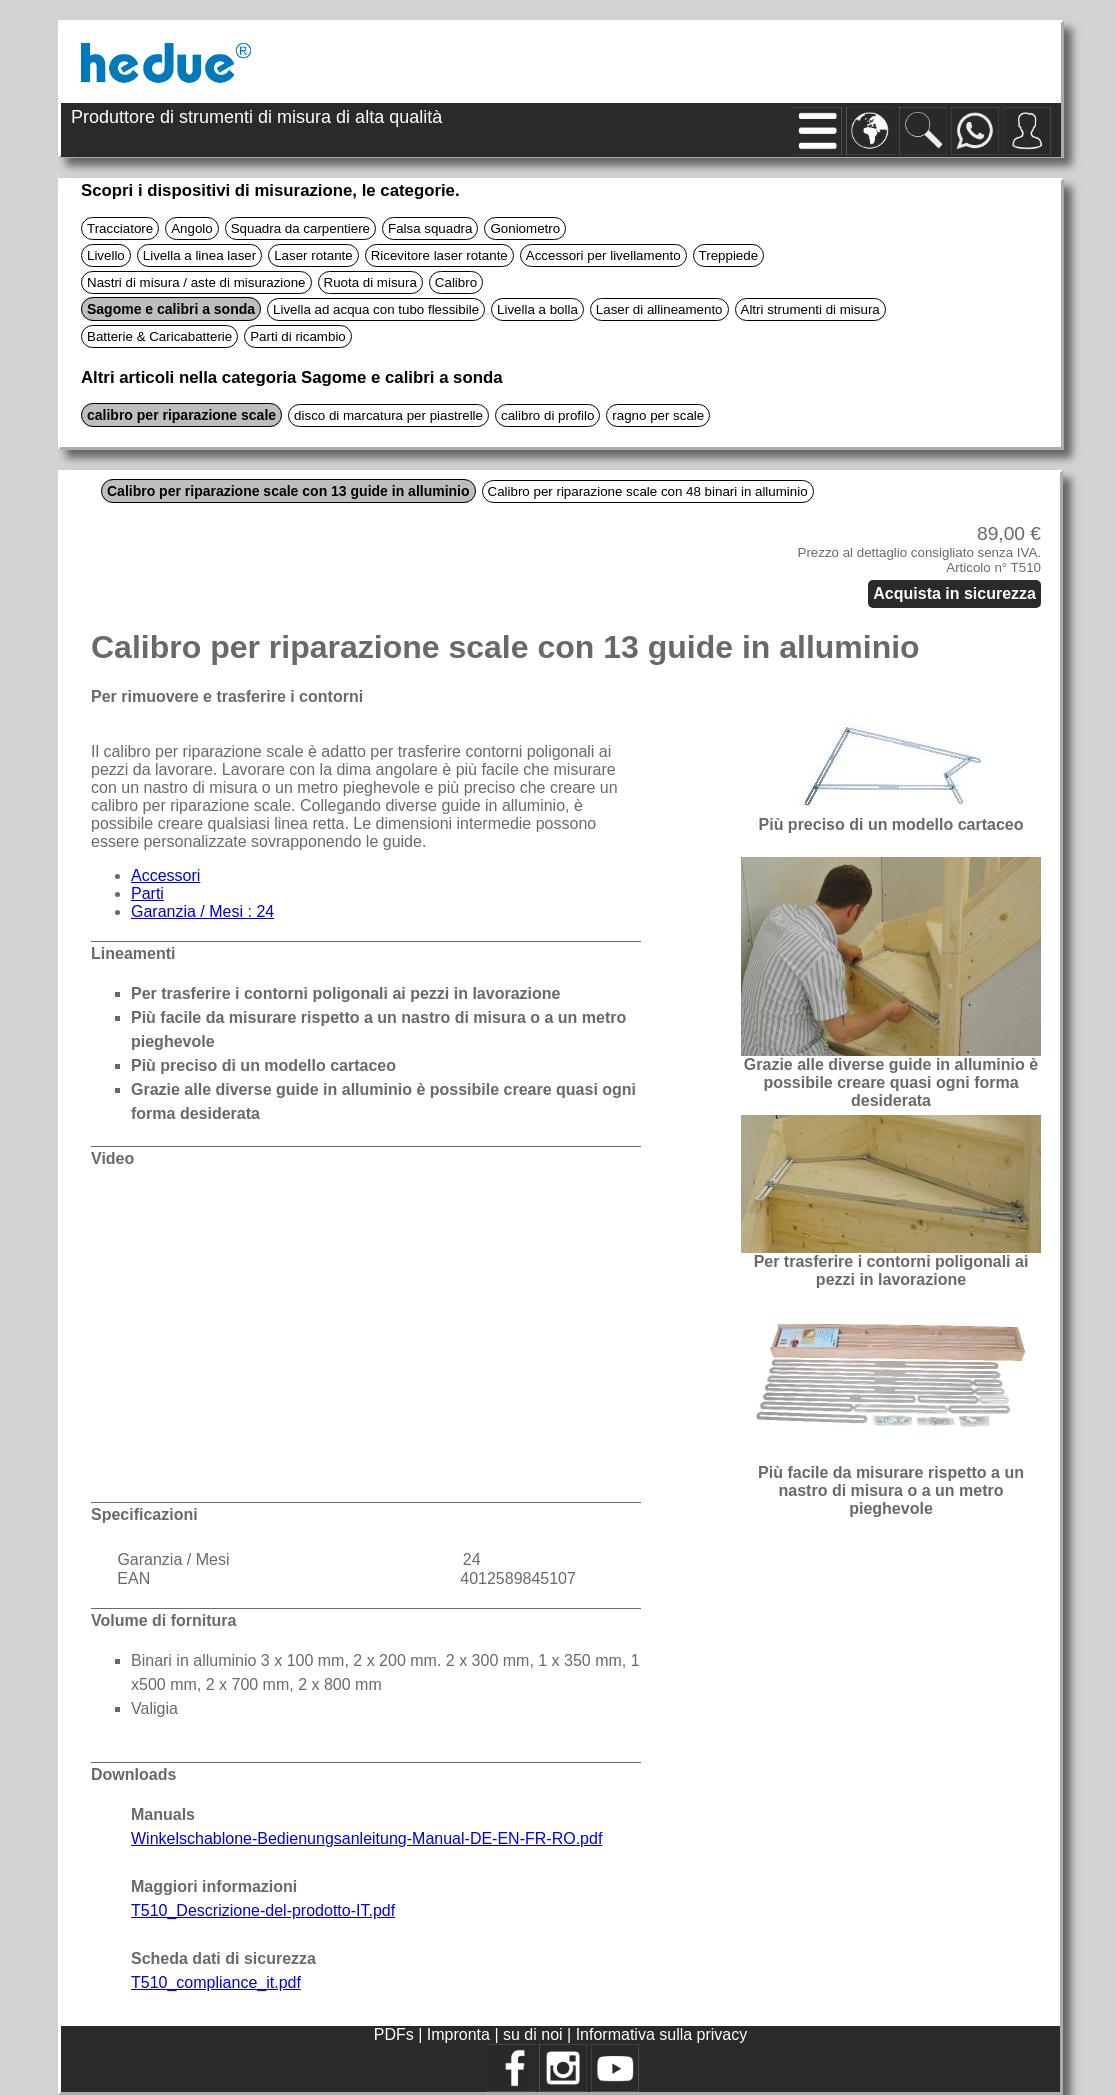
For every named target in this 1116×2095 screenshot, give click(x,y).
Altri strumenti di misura (810, 309)
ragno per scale (658, 415)
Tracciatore (120, 228)
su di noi (535, 2034)
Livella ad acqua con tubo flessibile (376, 309)
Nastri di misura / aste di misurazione (196, 282)
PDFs (394, 2034)
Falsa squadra (430, 228)
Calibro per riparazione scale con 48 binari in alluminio (648, 491)
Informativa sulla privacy (662, 2034)
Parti (147, 893)
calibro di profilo (547, 415)
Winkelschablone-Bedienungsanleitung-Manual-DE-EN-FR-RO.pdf (366, 1838)
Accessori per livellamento (603, 255)
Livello (106, 255)
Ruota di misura (370, 282)
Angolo (192, 228)
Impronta (461, 2034)
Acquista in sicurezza (954, 593)
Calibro (456, 282)
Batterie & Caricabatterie (159, 336)
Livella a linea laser (199, 255)
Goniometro (525, 228)
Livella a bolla (537, 309)
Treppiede (729, 255)
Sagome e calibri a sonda (171, 309)
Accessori (165, 875)
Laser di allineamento (659, 309)
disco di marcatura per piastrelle (388, 415)
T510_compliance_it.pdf (216, 1982)
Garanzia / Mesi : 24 (202, 911)
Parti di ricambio (298, 336)
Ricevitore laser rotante (439, 255)
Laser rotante (313, 255)
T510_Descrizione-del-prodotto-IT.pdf (263, 1910)
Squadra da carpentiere (300, 228)
